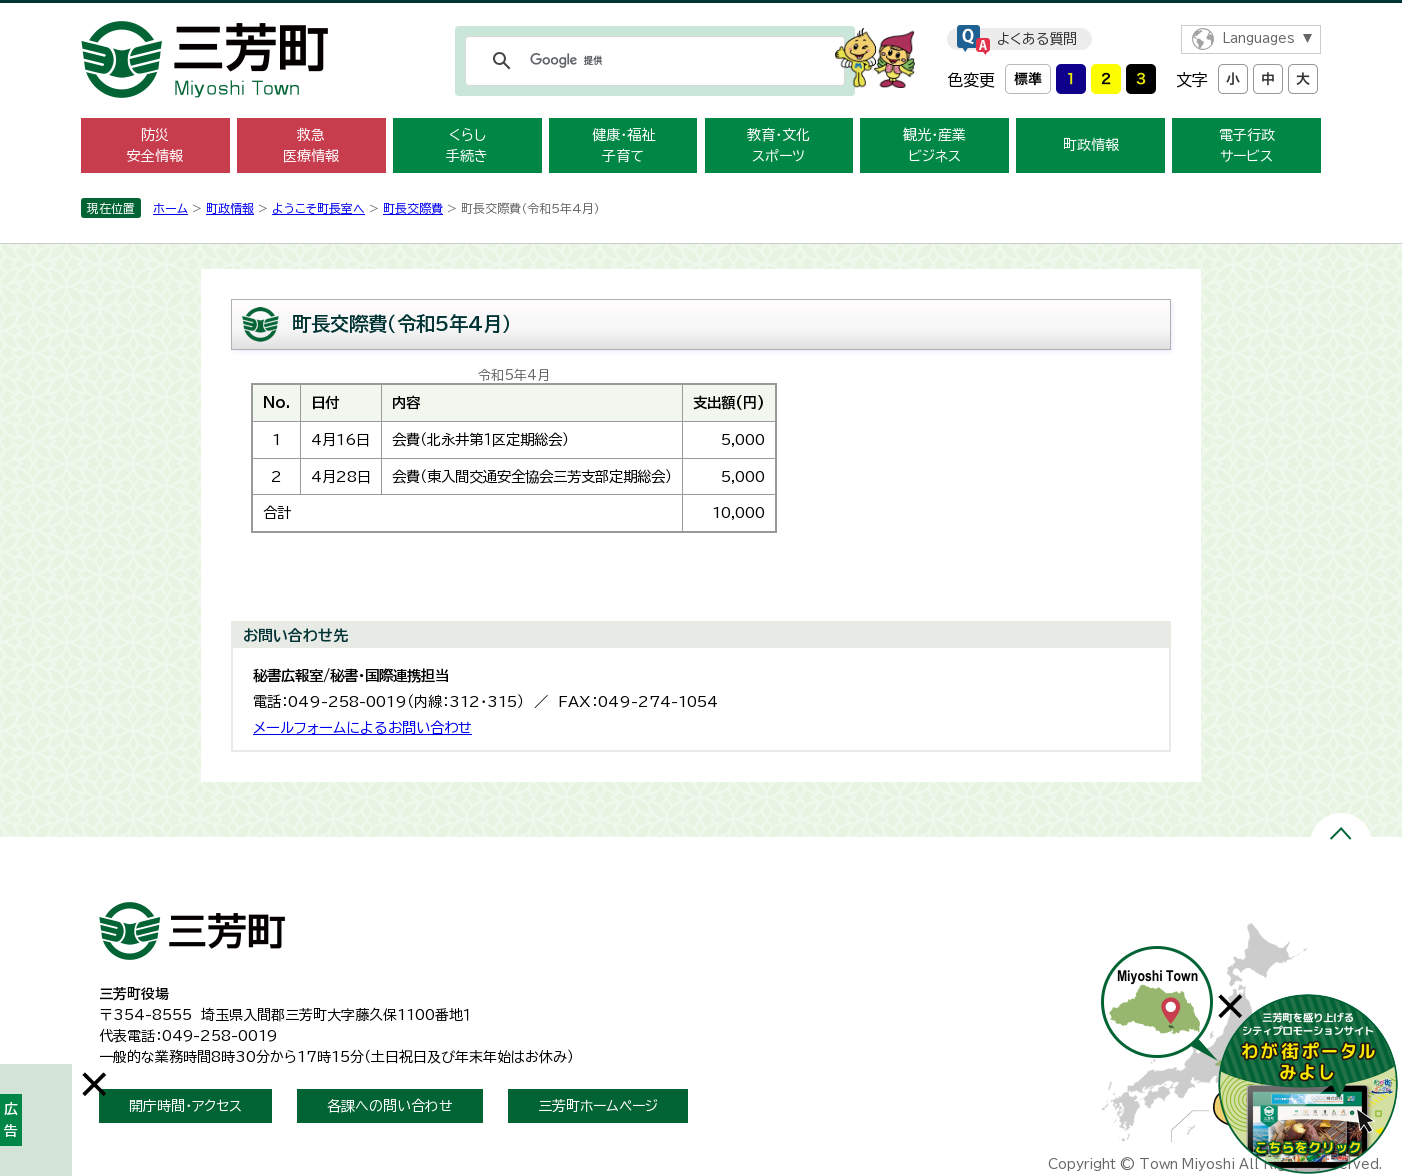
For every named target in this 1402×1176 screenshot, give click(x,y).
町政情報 (1091, 145)
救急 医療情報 (311, 145)
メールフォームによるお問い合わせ (362, 727)
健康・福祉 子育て (623, 145)
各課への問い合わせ (390, 1106)
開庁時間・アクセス (185, 1106)
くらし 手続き (467, 145)
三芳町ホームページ (598, 1106)
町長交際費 (413, 208)
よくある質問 (1037, 39)
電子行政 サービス (1247, 145)
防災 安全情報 (155, 145)
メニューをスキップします (701, 13)
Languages (1258, 38)
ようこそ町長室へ (318, 208)
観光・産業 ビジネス (934, 145)
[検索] (652, 61)
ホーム (170, 208)
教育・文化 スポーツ (778, 145)
